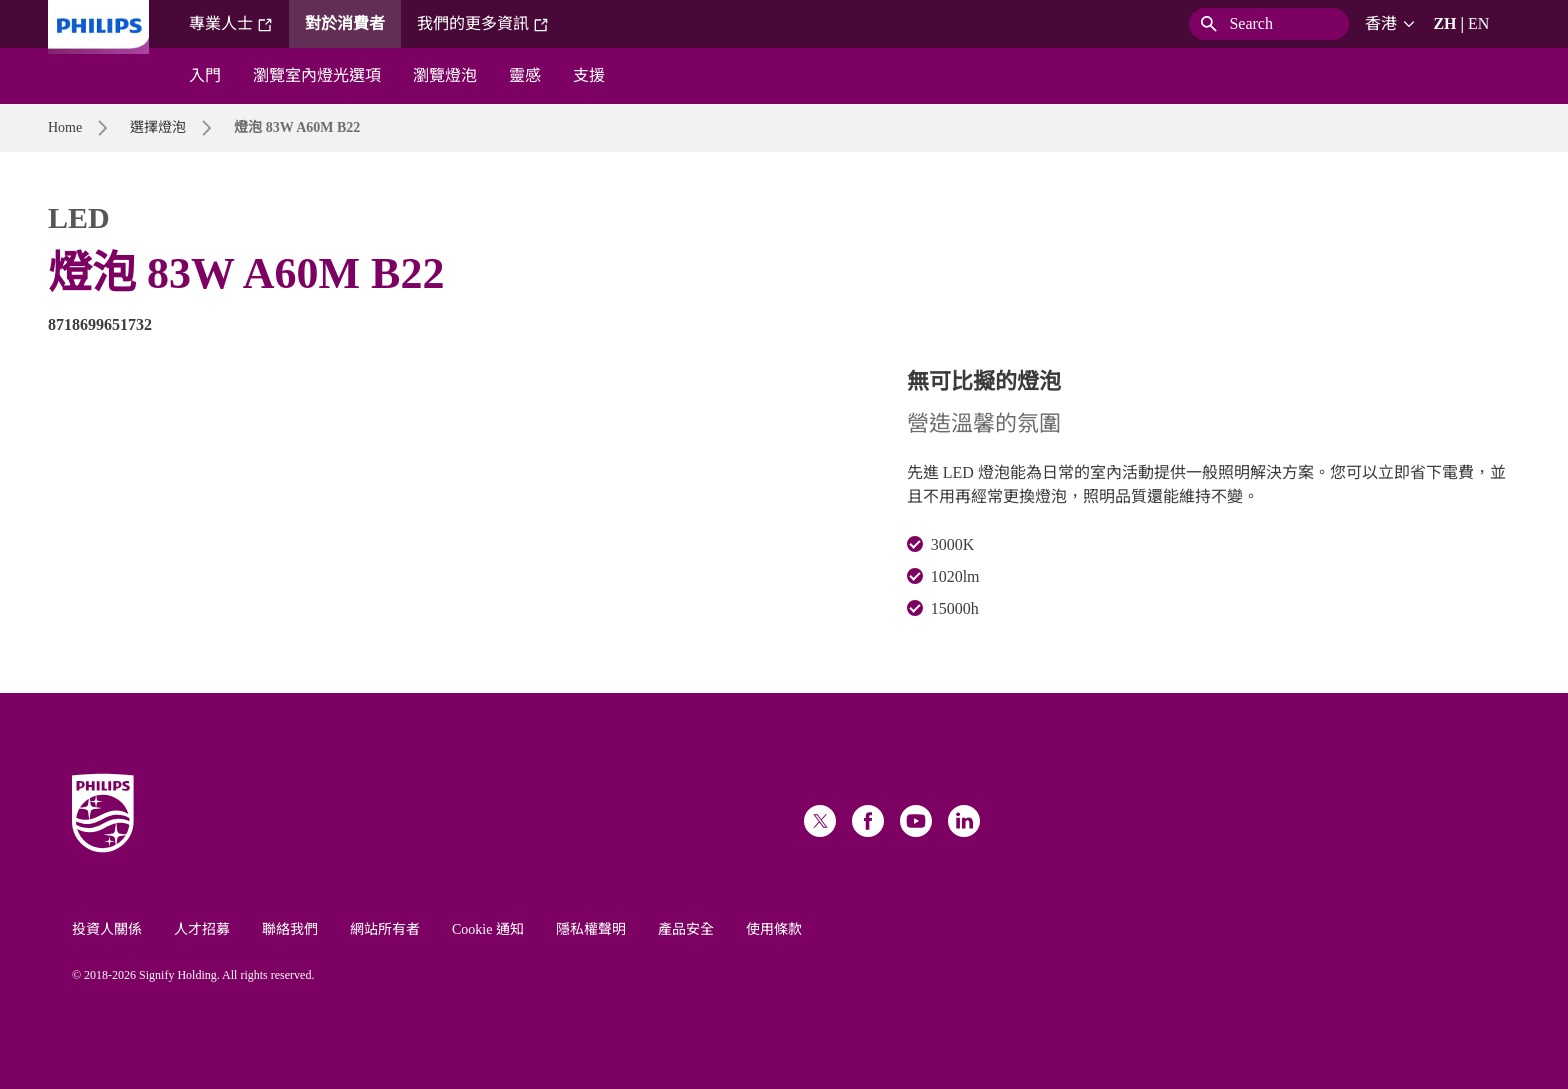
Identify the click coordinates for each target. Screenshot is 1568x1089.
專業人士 (231, 24)
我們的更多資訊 (483, 24)
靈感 (525, 75)
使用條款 (774, 929)
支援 (589, 75)
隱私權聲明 (591, 929)
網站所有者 (385, 929)
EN (1478, 23)
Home (65, 127)
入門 (205, 75)
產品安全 (686, 929)
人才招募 (202, 929)
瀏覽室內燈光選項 (317, 75)
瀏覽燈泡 (445, 75)
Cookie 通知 (488, 929)
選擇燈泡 (158, 127)
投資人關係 (107, 929)
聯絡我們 (290, 929)
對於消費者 (345, 23)
